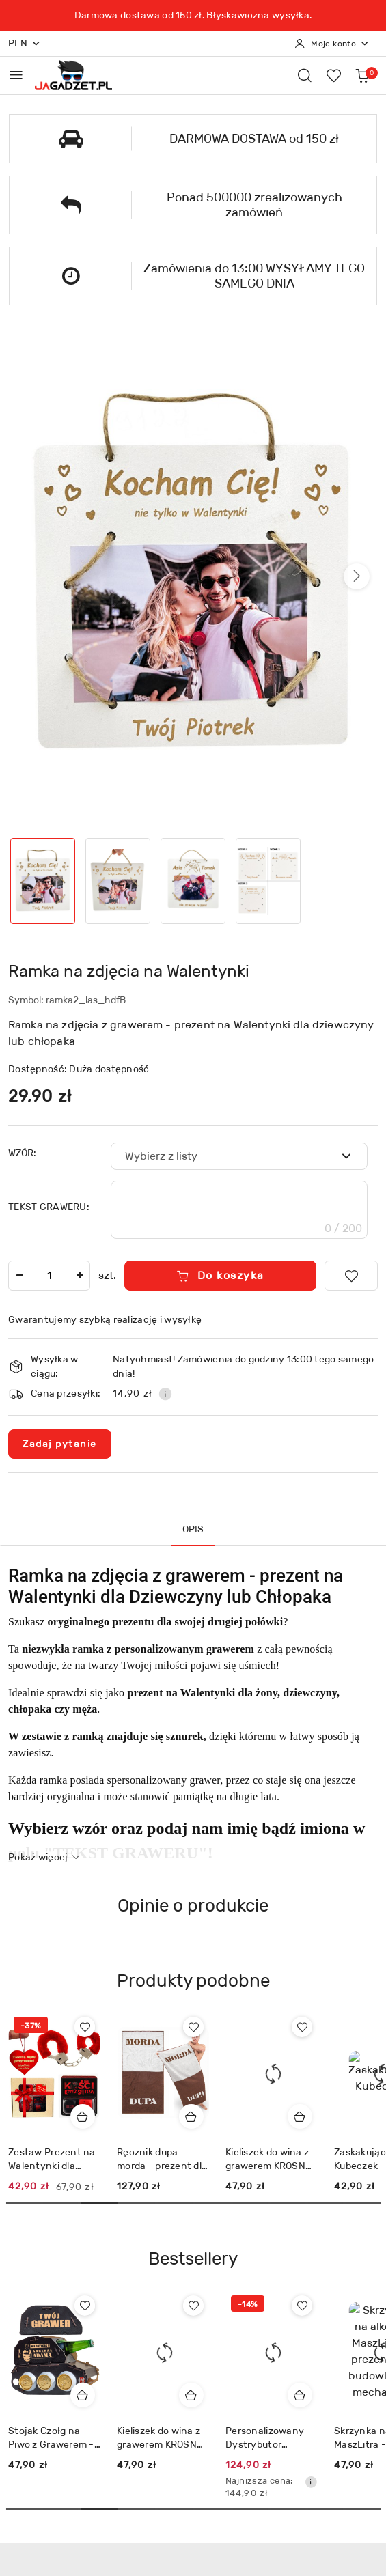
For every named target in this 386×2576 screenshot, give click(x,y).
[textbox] (222, 1156)
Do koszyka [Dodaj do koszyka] (220, 1275)
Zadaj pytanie (60, 1444)
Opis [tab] (193, 1529)
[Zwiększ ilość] (79, 1275)
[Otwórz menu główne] (16, 75)
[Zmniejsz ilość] (19, 1275)
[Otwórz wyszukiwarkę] (304, 75)
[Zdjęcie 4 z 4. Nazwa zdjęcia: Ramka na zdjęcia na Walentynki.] (268, 881)
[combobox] (239, 1156)
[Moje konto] (332, 43)
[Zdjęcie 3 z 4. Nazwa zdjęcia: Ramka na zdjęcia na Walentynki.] (193, 881)
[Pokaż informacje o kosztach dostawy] (165, 1393)
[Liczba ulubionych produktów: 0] (333, 75)
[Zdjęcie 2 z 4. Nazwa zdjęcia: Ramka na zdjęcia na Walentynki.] (118, 881)
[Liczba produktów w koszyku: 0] (362, 75)
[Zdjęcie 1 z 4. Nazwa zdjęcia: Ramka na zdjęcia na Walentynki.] (43, 881)
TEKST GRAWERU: (48, 1207)
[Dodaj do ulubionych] (351, 1276)
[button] (356, 576)
